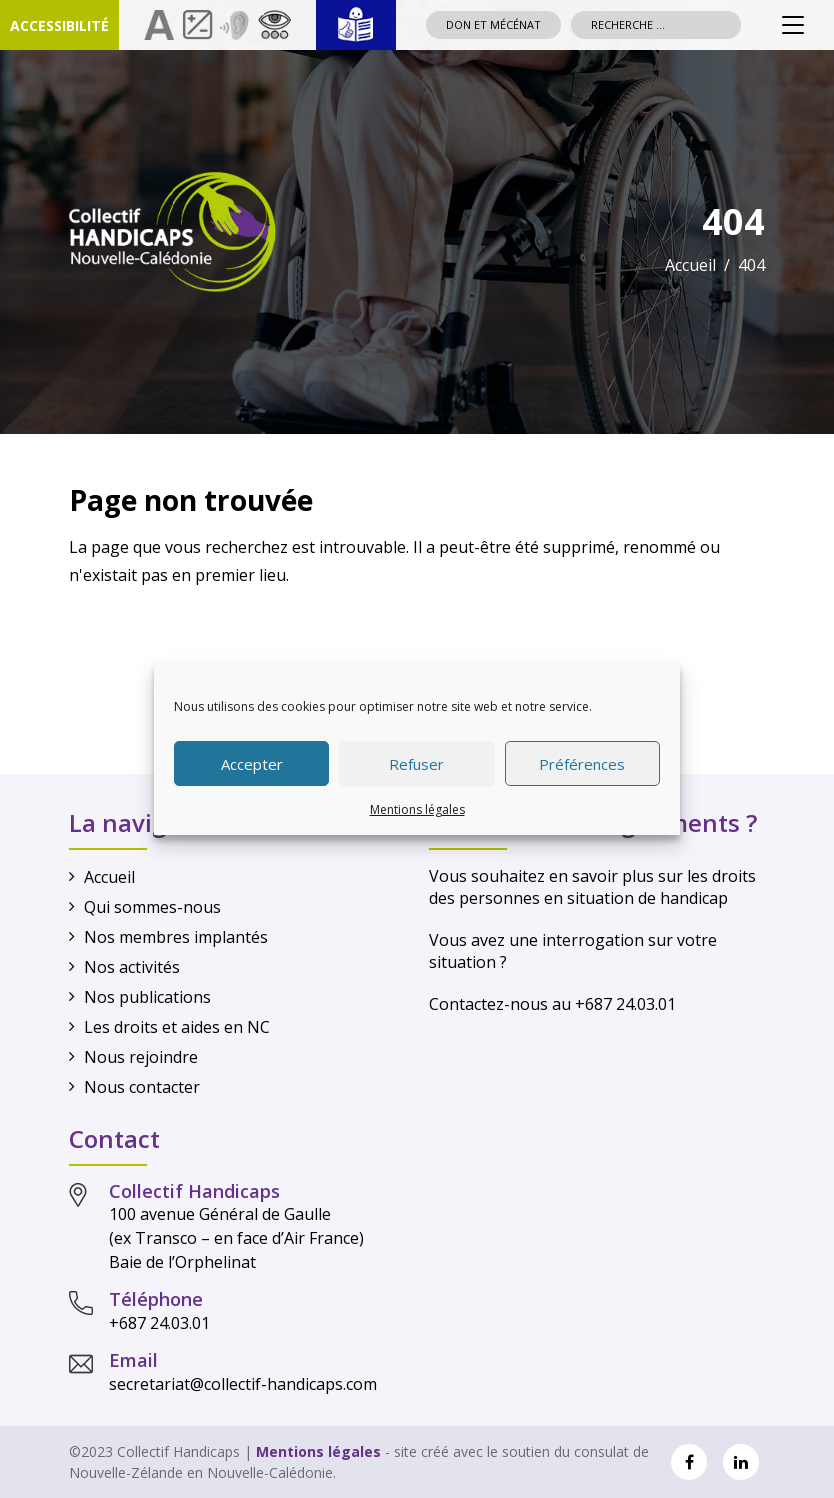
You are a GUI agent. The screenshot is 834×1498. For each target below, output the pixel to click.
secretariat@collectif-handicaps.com (243, 1384)
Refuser (416, 764)
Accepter (252, 764)
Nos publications (147, 997)
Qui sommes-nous (152, 907)
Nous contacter (142, 1087)
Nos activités (132, 967)
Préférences (582, 764)
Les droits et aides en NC (177, 1027)
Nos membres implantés (176, 937)
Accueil (690, 265)
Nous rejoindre (141, 1057)
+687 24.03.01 (159, 1323)
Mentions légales (417, 809)
